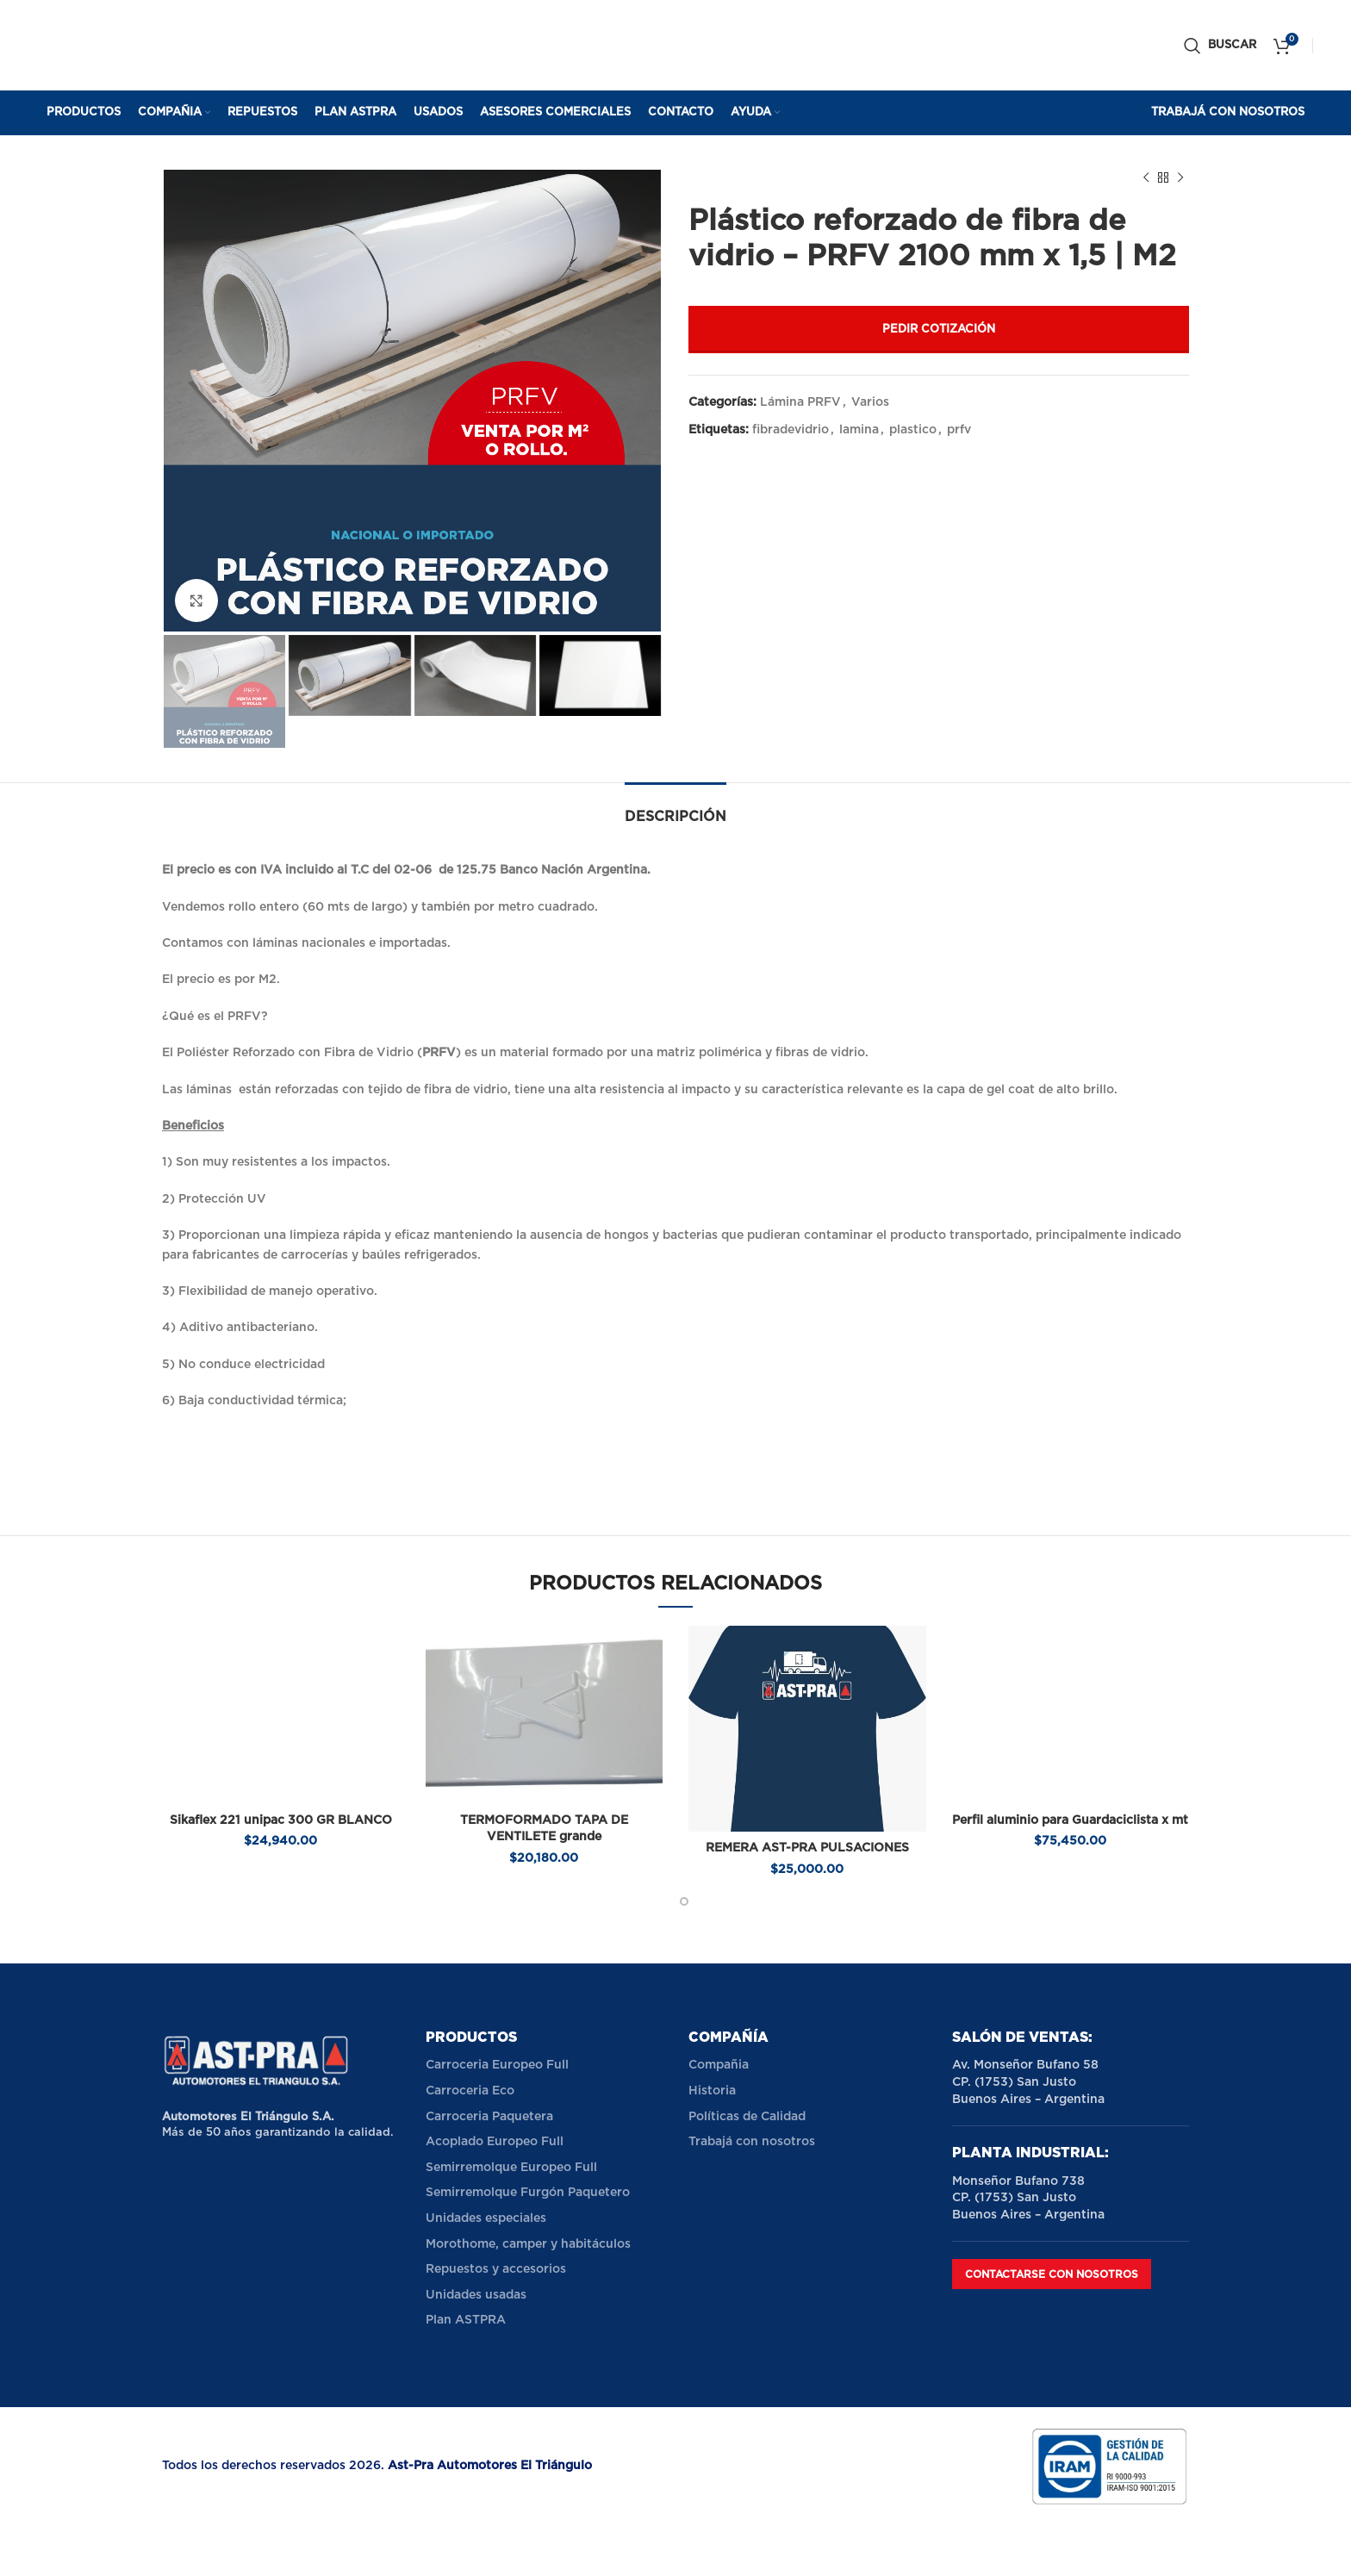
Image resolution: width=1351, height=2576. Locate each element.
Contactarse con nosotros (1051, 2274)
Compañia (718, 2065)
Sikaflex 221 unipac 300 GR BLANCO (281, 1820)
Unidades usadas (476, 2295)
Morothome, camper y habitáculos (528, 2244)
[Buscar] (1220, 45)
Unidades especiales (486, 2218)
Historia (712, 2091)
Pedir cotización (938, 329)
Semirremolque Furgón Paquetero (528, 2193)
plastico (913, 430)
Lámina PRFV (800, 402)
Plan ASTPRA (466, 2320)
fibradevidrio (790, 430)
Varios (870, 402)
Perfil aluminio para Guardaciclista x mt (1070, 1820)
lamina (859, 430)
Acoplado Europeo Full (494, 2142)
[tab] (675, 808)
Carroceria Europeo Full (497, 2065)
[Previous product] (1146, 178)
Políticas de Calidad (747, 2117)
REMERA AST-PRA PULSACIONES (807, 1848)
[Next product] (1180, 178)
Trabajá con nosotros (751, 2142)
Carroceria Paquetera (489, 2117)
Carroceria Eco (470, 2091)
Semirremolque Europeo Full (511, 2168)
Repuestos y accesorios (496, 2269)
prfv (959, 430)
